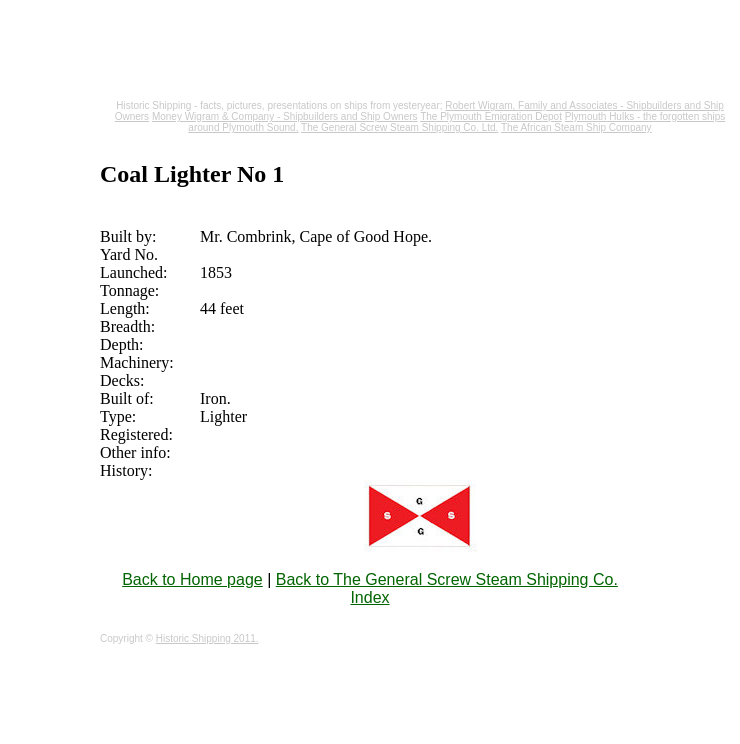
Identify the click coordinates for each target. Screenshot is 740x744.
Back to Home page (192, 579)
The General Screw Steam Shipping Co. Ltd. (399, 127)
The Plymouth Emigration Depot (491, 116)
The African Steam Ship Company (576, 127)
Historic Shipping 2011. (207, 638)
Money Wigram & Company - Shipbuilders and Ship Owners (285, 116)
